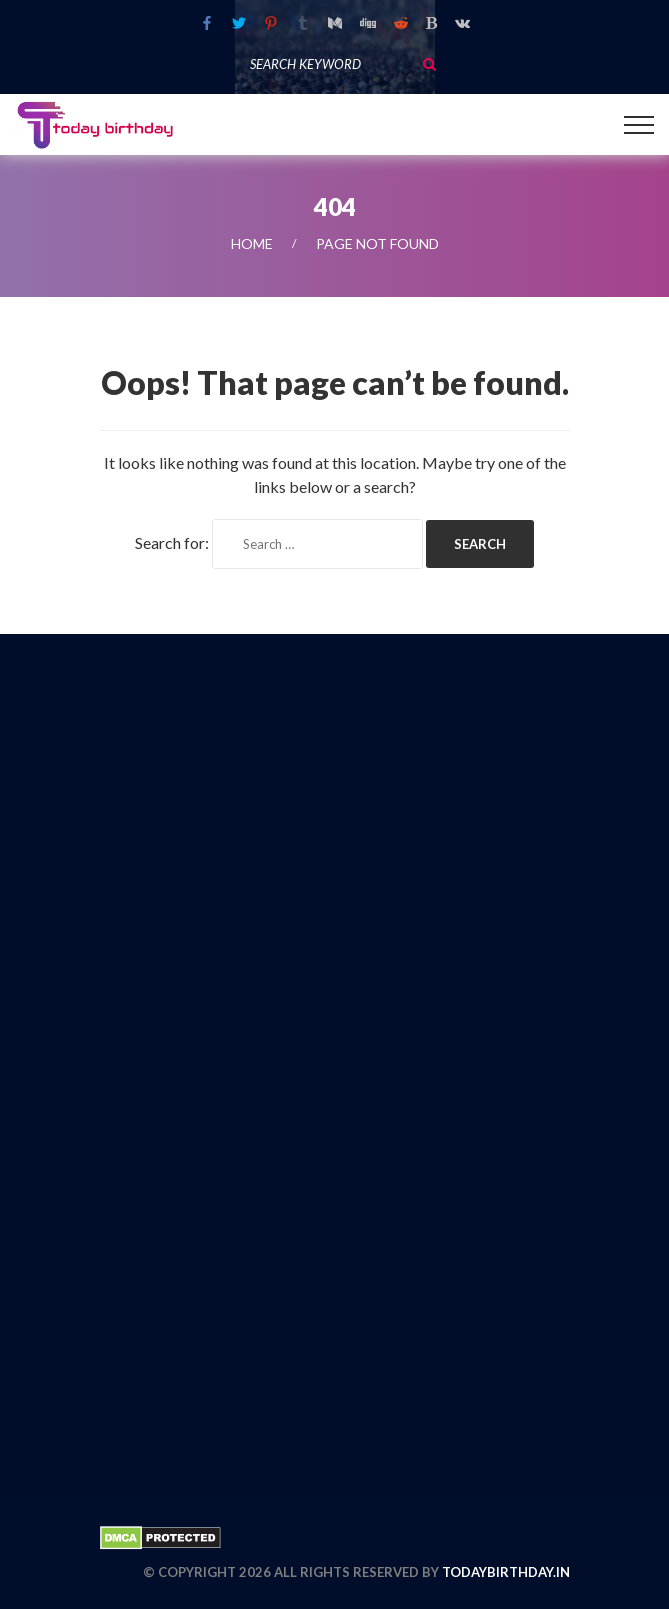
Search (429, 64)
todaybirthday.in (506, 1572)
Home (252, 243)
